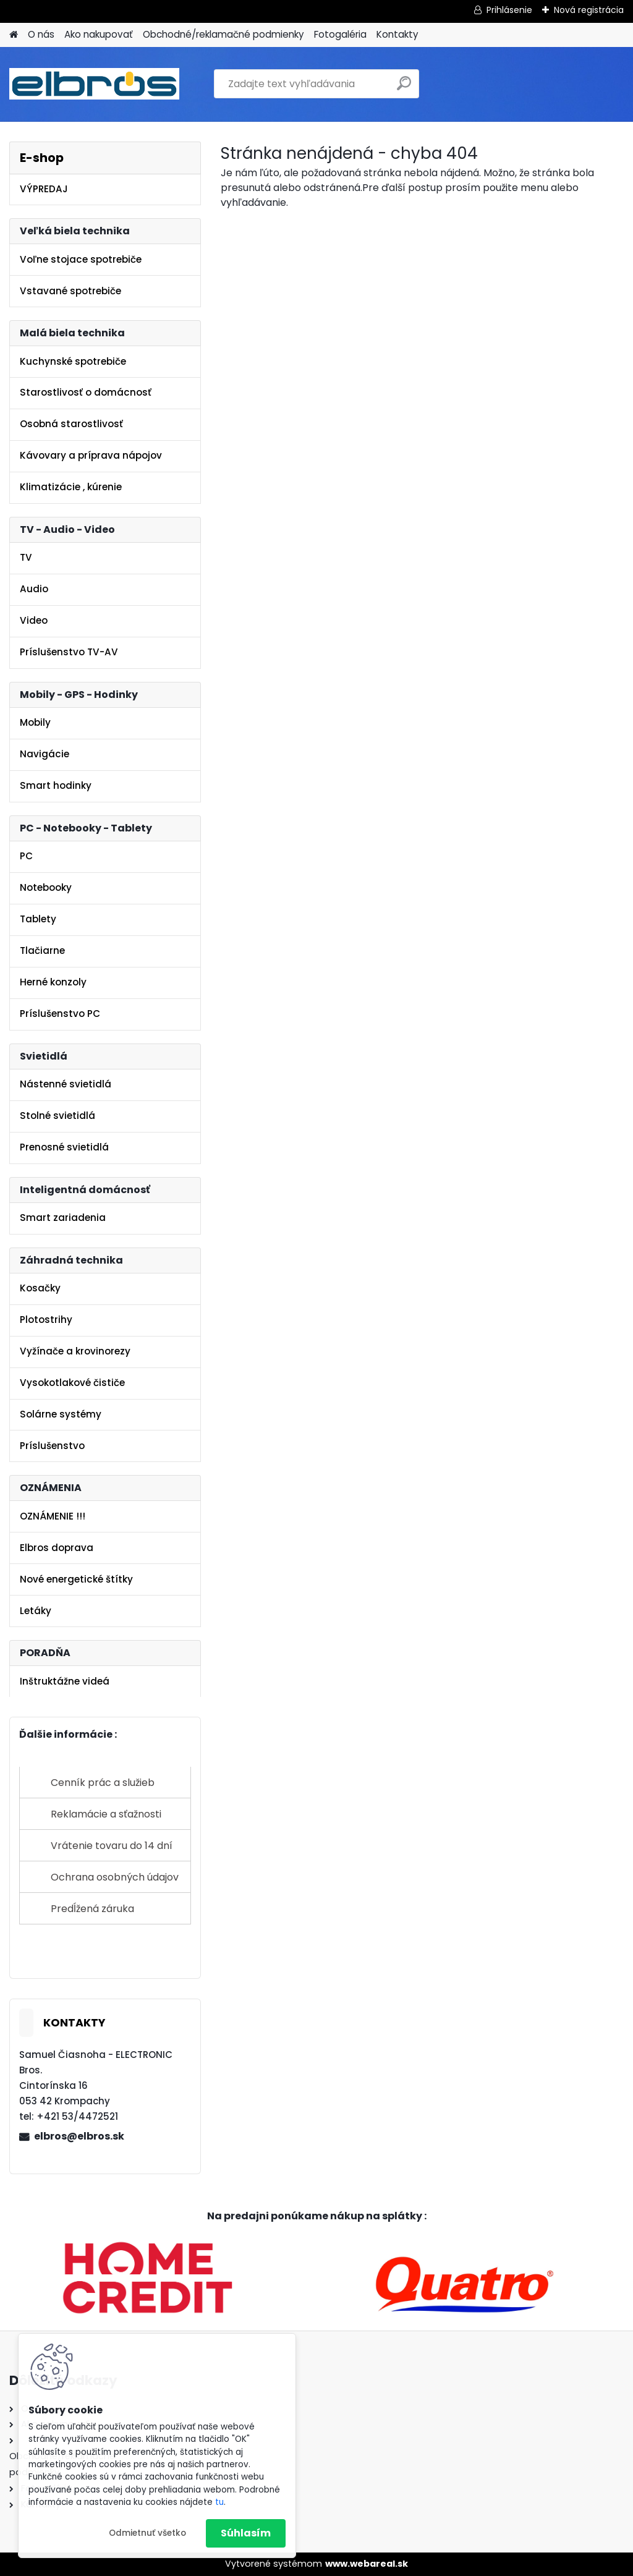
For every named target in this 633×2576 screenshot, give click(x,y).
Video (34, 620)
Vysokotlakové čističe (72, 1382)
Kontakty (397, 34)
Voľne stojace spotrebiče (81, 259)
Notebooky (46, 887)
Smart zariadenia (63, 1217)
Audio (34, 588)
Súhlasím (246, 2533)
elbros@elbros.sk (79, 2136)
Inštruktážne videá (64, 1681)
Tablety (38, 918)
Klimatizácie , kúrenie (71, 486)
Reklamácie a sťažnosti (106, 1814)
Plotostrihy (46, 1319)
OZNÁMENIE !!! (52, 1516)
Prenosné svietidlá (64, 1147)
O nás (41, 34)
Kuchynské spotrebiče (73, 361)
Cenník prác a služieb (103, 1782)
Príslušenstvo (52, 1445)
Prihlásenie (509, 10)
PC (26, 855)
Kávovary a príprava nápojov (91, 455)
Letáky (35, 1610)
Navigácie (44, 753)
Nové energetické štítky (76, 1579)
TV (26, 557)
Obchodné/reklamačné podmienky (223, 34)
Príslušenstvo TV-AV (69, 651)
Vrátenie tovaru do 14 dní (111, 1845)
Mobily (35, 722)
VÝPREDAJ (44, 188)
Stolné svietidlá (57, 1115)
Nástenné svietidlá (65, 1084)
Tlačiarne (42, 950)
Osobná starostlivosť (71, 423)
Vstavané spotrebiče (70, 290)
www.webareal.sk (366, 2563)
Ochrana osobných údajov (115, 1877)
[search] (404, 88)
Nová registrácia (589, 10)
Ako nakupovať (98, 34)
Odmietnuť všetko (147, 2533)
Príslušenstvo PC (60, 1013)
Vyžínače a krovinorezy (75, 1351)
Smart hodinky (55, 785)
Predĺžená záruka (92, 1909)
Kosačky (40, 1288)
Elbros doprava (56, 1547)
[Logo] (94, 84)
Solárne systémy (60, 1414)
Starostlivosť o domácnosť (85, 392)
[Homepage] (13, 35)
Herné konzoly (53, 982)
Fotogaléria (340, 34)
